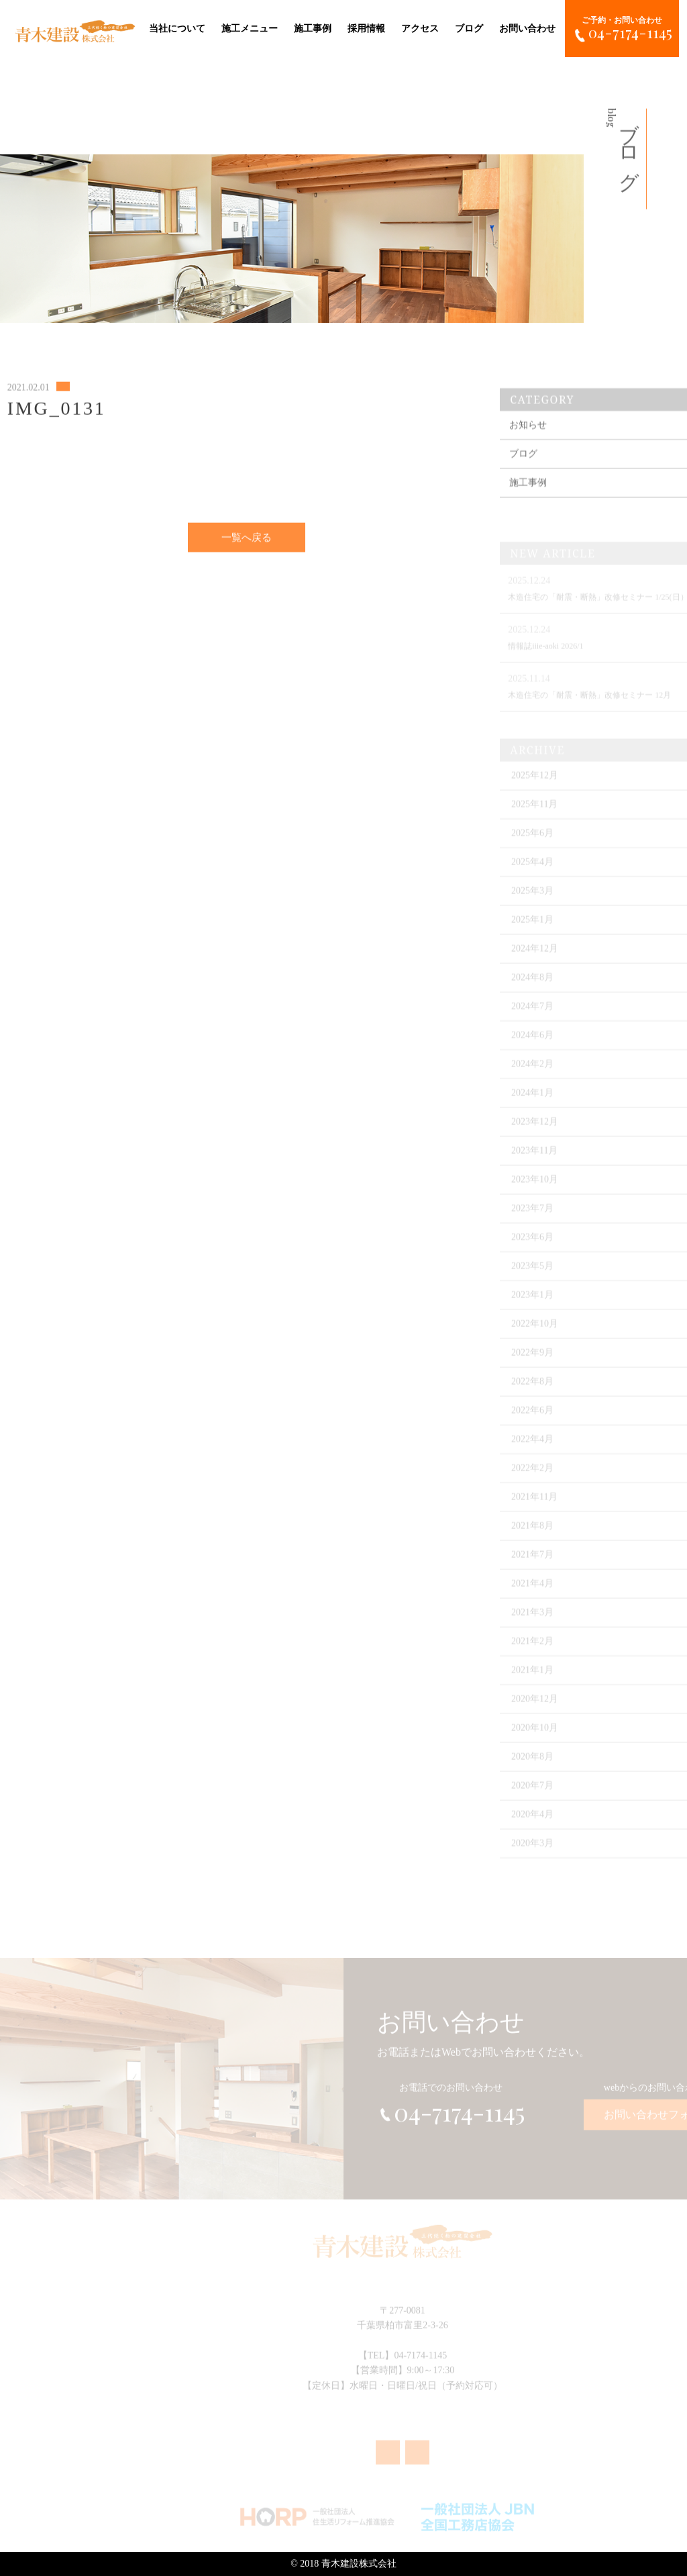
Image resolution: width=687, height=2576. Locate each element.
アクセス (420, 27)
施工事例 (312, 27)
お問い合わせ (527, 27)
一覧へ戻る (246, 545)
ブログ (469, 27)
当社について (177, 27)
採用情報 (366, 27)
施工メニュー (249, 27)
